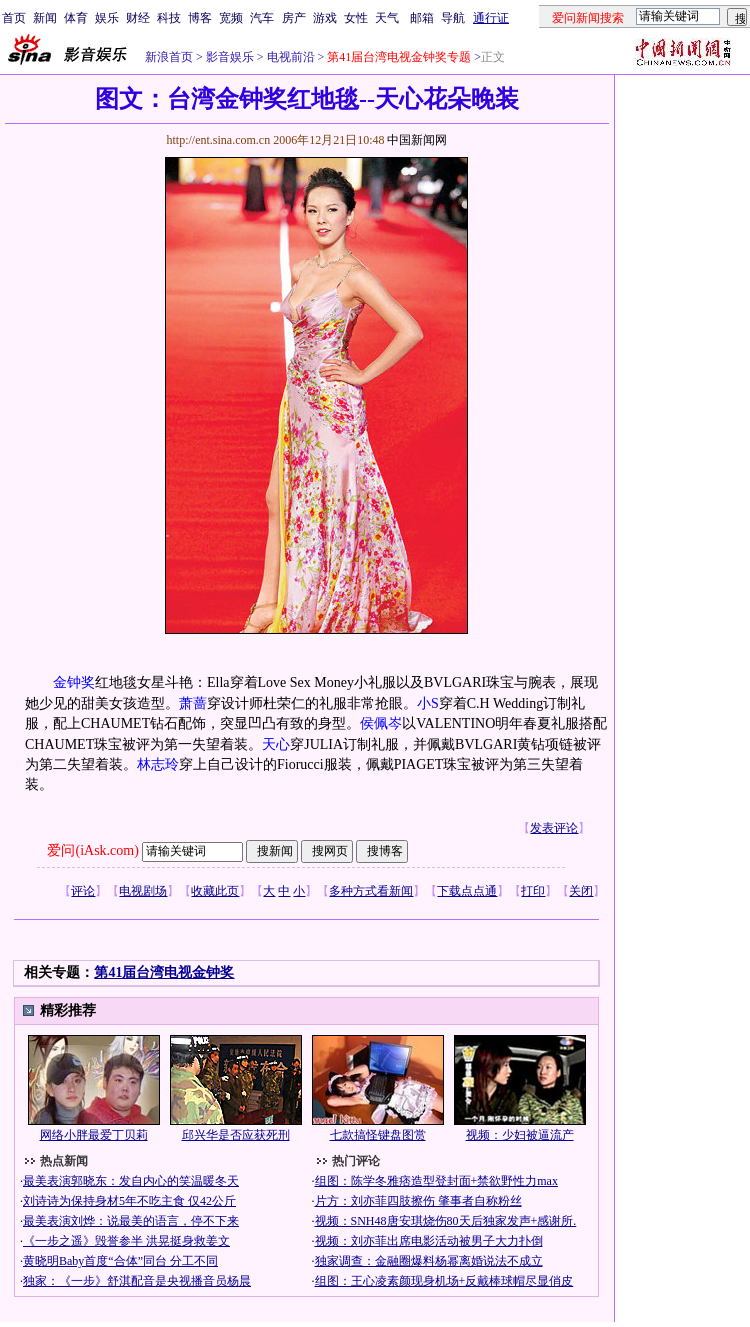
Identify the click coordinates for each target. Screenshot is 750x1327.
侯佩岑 (381, 723)
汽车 (262, 18)
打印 (533, 891)
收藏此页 (215, 891)
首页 (14, 18)
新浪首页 (169, 57)
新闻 (45, 18)
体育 (76, 18)
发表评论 (554, 828)
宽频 (231, 18)
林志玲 (158, 764)
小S (428, 703)
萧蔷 (193, 703)
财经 (138, 18)
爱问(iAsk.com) (92, 850)
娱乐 (107, 18)
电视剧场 (143, 891)
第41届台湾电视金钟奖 (164, 972)
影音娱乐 (230, 57)
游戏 (325, 18)
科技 (169, 18)
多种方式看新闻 (371, 891)
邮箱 (422, 18)
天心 (276, 744)
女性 (356, 18)
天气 (387, 18)
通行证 (491, 18)
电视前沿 (291, 57)
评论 (83, 891)
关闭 (581, 891)
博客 (200, 18)
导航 (453, 18)
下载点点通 (467, 891)
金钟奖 (74, 682)
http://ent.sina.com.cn (219, 140)
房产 (294, 18)
